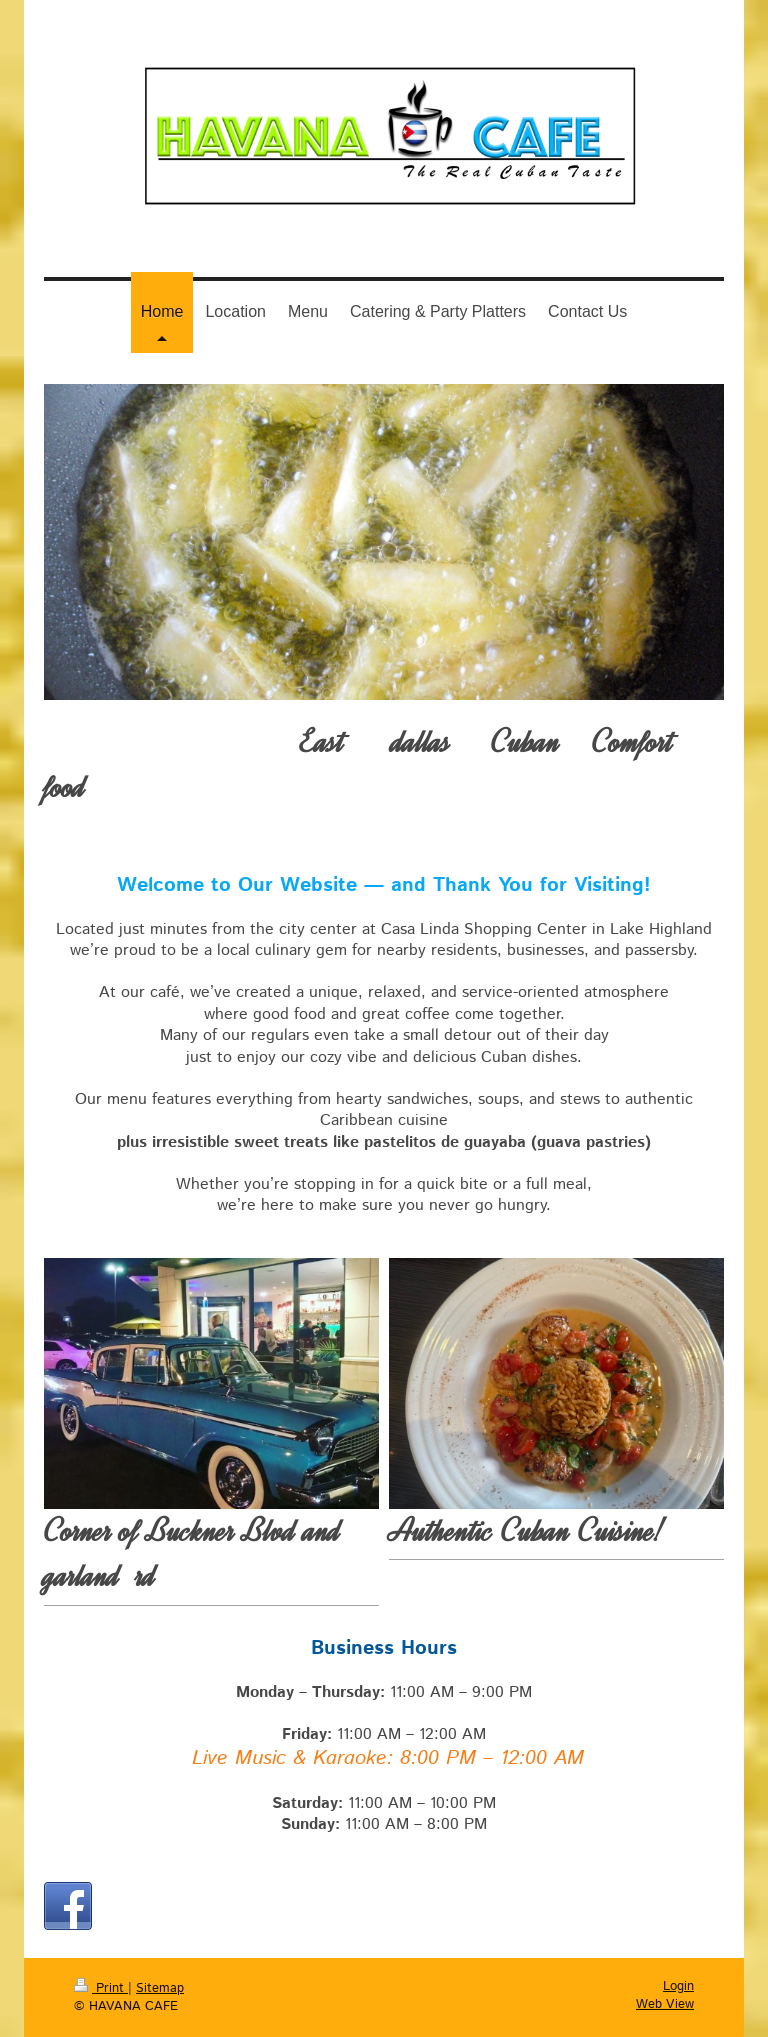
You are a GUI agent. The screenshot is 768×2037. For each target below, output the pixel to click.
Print (101, 1988)
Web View (665, 2004)
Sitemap (160, 1988)
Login (678, 1986)
